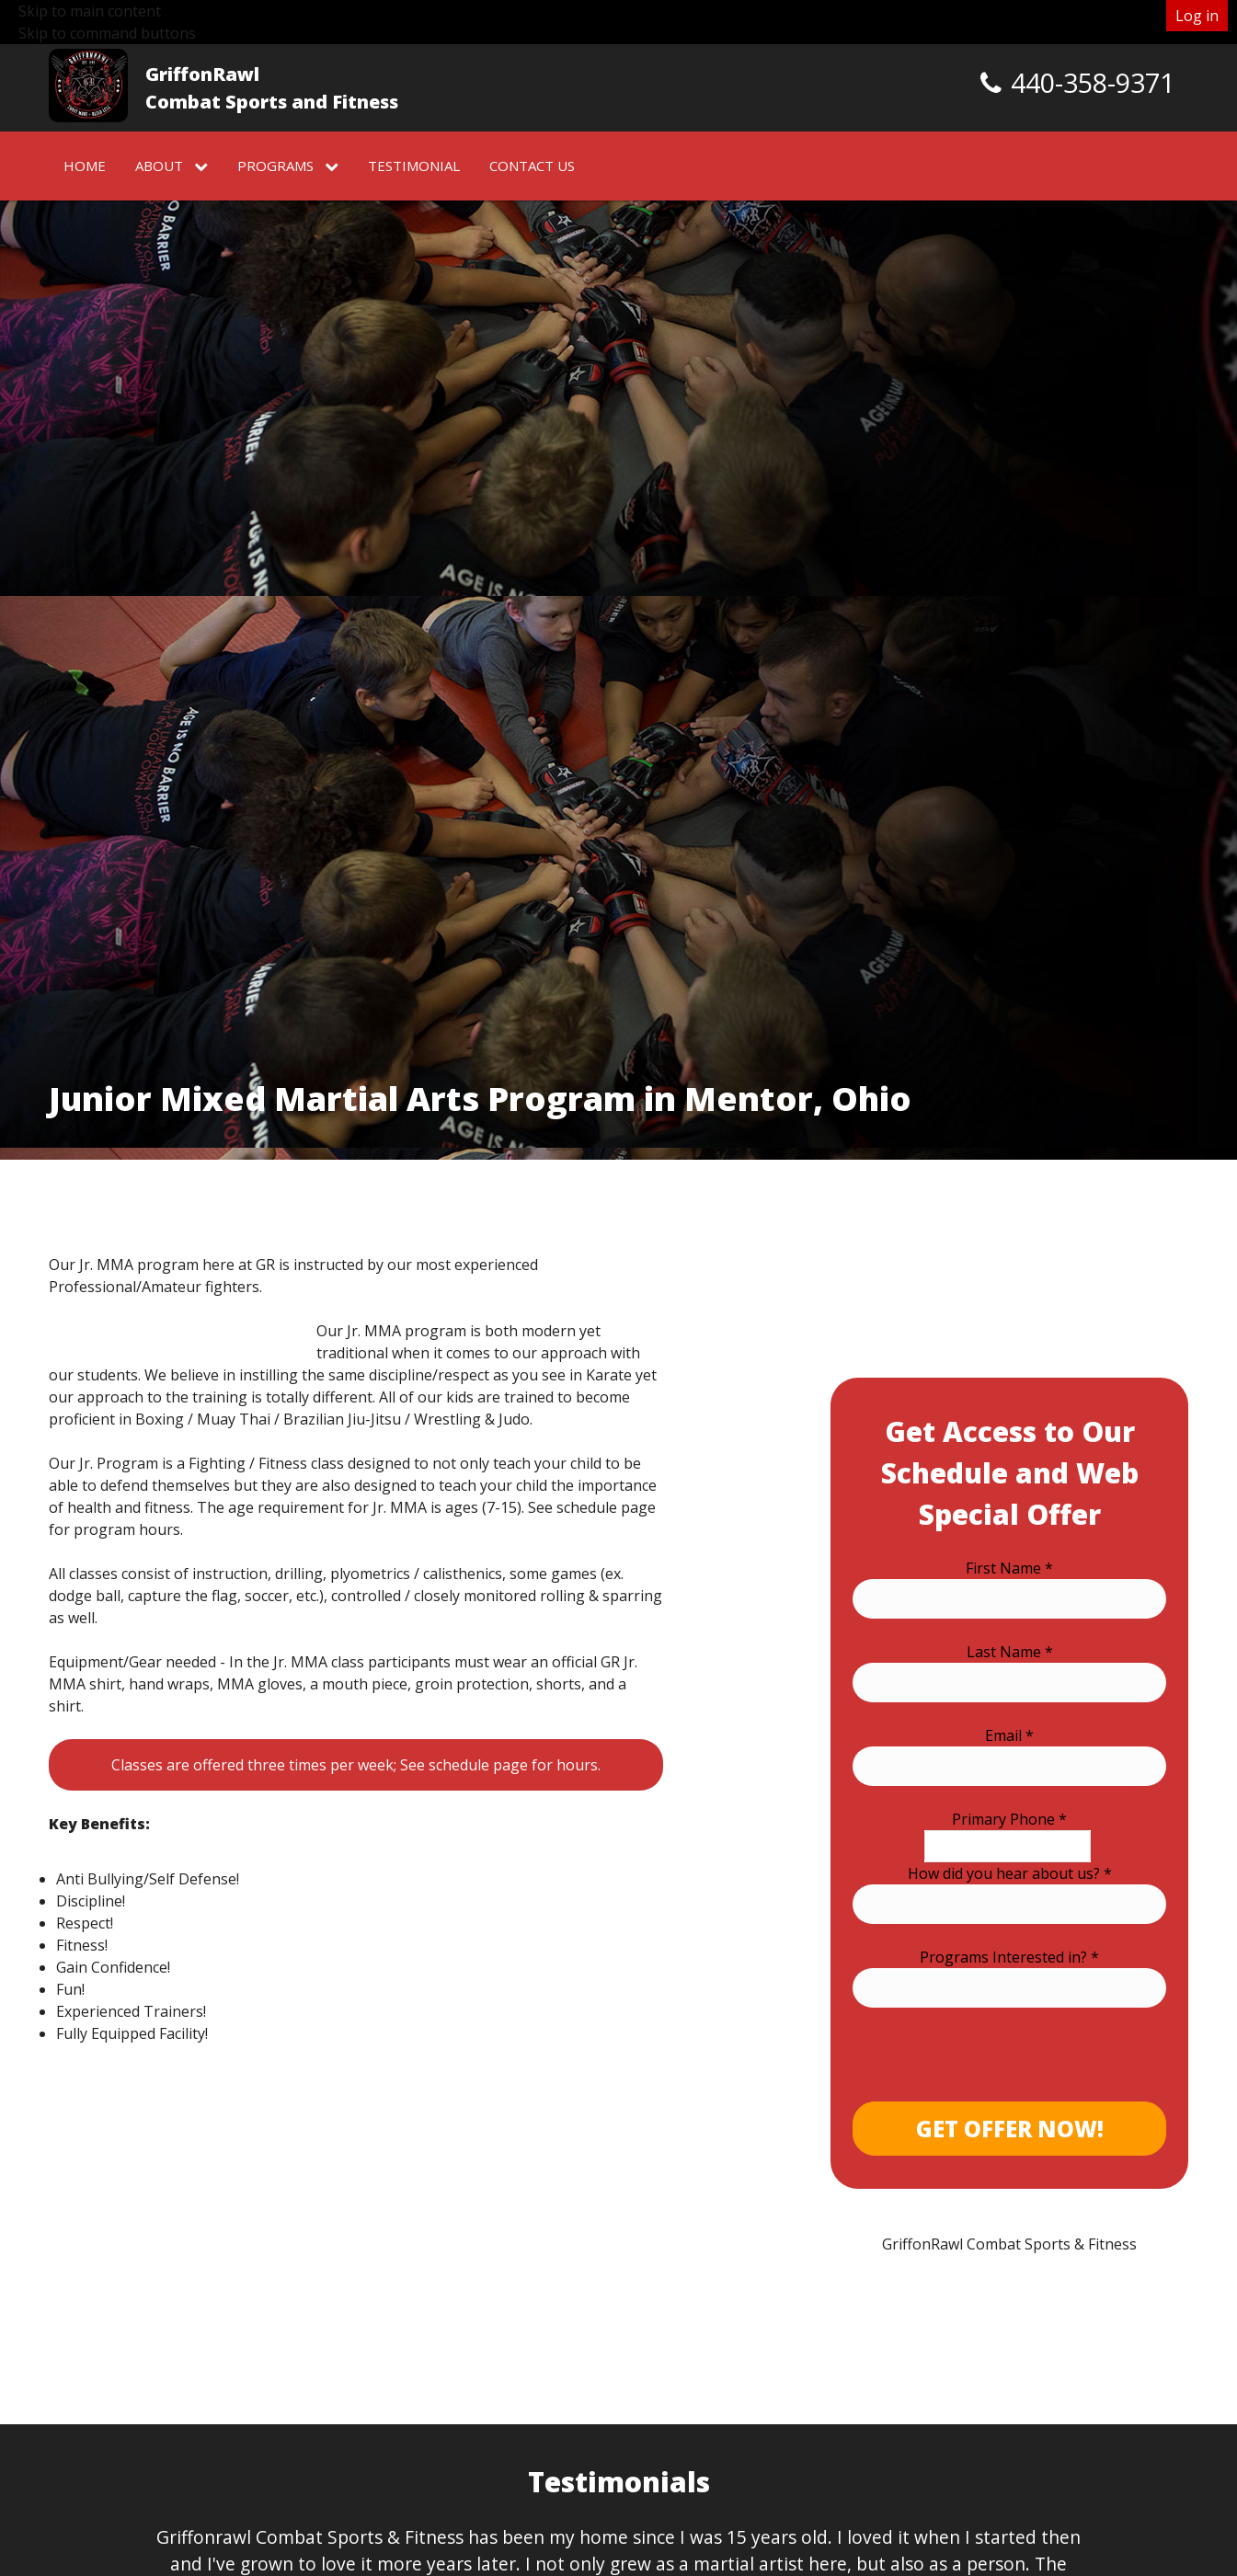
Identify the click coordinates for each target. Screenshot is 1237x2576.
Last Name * (1010, 1652)
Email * (1009, 1735)
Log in (1197, 16)
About (171, 165)
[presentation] (992, 2065)
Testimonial (414, 165)
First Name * (1009, 1568)
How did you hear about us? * (1010, 1873)
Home (84, 165)
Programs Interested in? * (1009, 1957)
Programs (287, 165)
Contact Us (532, 165)
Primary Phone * (1009, 1819)
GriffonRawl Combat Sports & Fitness (1009, 2244)
